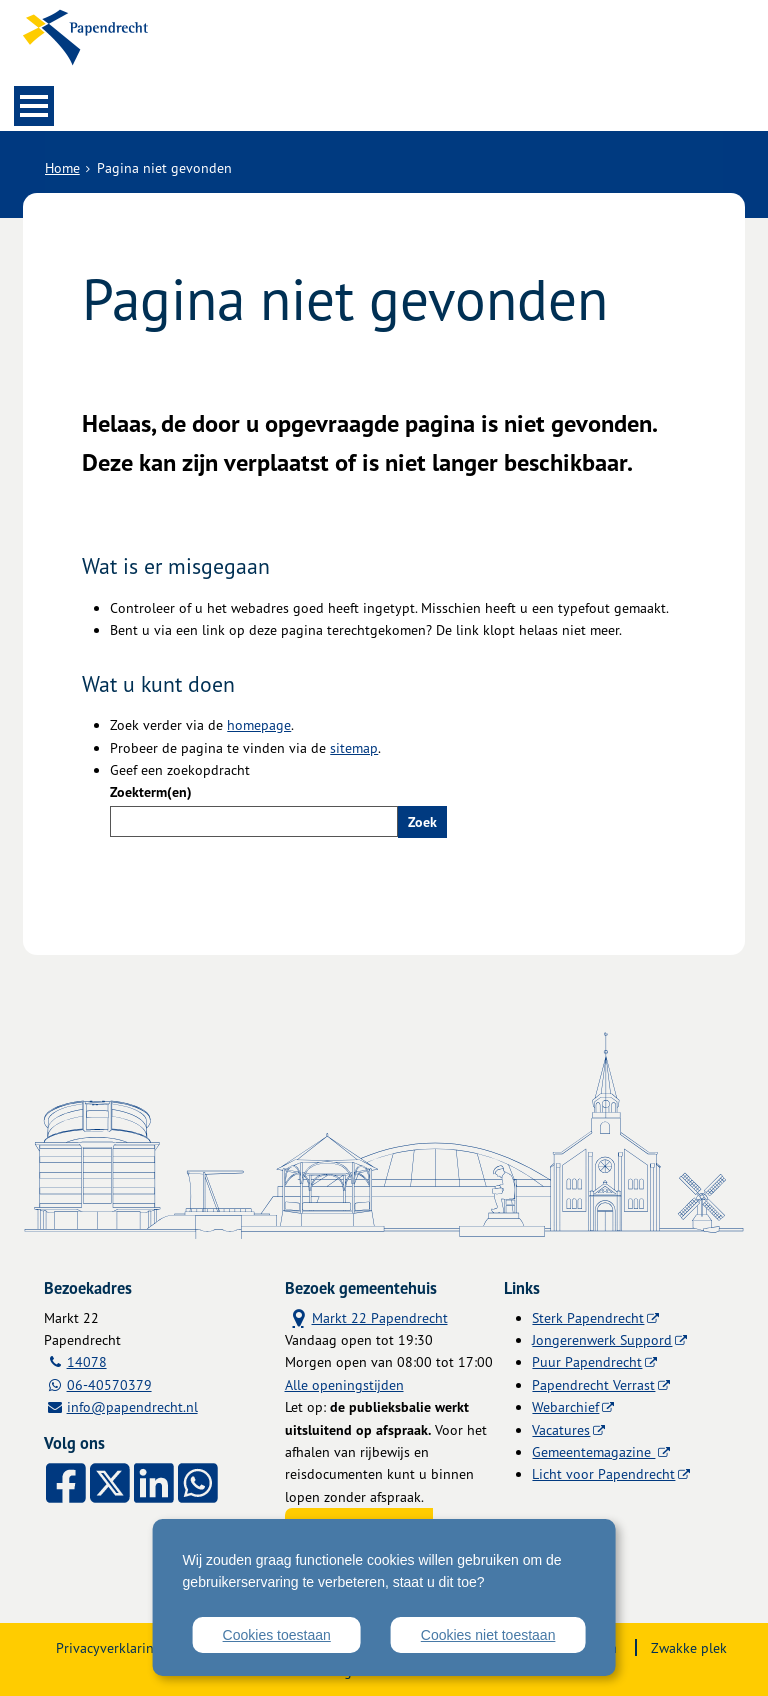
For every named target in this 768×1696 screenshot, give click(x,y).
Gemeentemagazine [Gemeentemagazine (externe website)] (593, 1451)
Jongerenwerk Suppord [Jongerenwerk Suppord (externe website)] (602, 1339)
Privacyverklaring (109, 1647)
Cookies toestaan (277, 1635)
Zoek (422, 822)
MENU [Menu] (34, 106)
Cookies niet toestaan (488, 1635)
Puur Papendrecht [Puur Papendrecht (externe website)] (587, 1361)
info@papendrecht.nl (132, 1406)
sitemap (354, 747)
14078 (87, 1361)
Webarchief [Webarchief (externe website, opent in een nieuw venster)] (565, 1406)
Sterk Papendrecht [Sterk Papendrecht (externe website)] (588, 1317)
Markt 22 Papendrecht (366, 1316)
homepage (259, 724)
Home (62, 167)
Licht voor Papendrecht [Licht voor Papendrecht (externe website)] (603, 1473)
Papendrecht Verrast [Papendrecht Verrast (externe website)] (593, 1384)
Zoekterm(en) (151, 792)
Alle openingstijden (344, 1384)
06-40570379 (109, 1384)
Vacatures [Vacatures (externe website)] (561, 1429)
